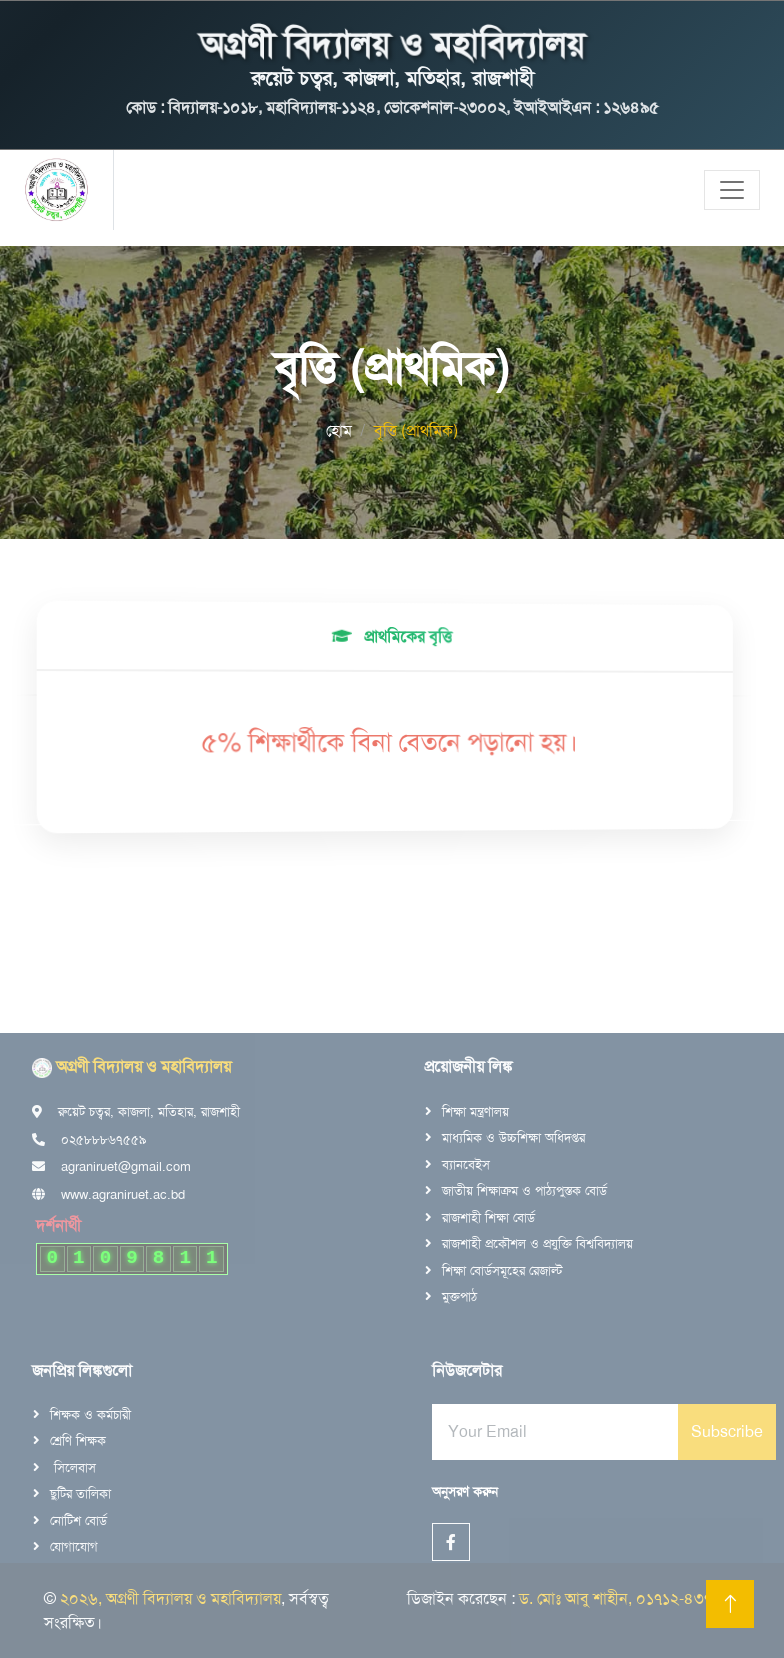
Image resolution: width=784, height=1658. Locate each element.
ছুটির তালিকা (80, 1493)
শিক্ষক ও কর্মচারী (90, 1414)
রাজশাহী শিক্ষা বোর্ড (488, 1217)
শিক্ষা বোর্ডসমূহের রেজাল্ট (502, 1270)
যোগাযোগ (74, 1546)
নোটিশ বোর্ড (78, 1520)
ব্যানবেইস (466, 1164)
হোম (339, 430)
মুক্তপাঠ (459, 1296)
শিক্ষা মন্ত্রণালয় (475, 1111)
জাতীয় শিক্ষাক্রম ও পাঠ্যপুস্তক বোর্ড (524, 1190)
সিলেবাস (73, 1467)
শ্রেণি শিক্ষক (78, 1440)
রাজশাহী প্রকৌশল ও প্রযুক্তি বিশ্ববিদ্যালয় (537, 1243)
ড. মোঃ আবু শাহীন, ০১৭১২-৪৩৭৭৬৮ (629, 1598)
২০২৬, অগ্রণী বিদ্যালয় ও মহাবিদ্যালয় (170, 1598)
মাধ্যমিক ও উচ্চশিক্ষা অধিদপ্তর (513, 1137)
